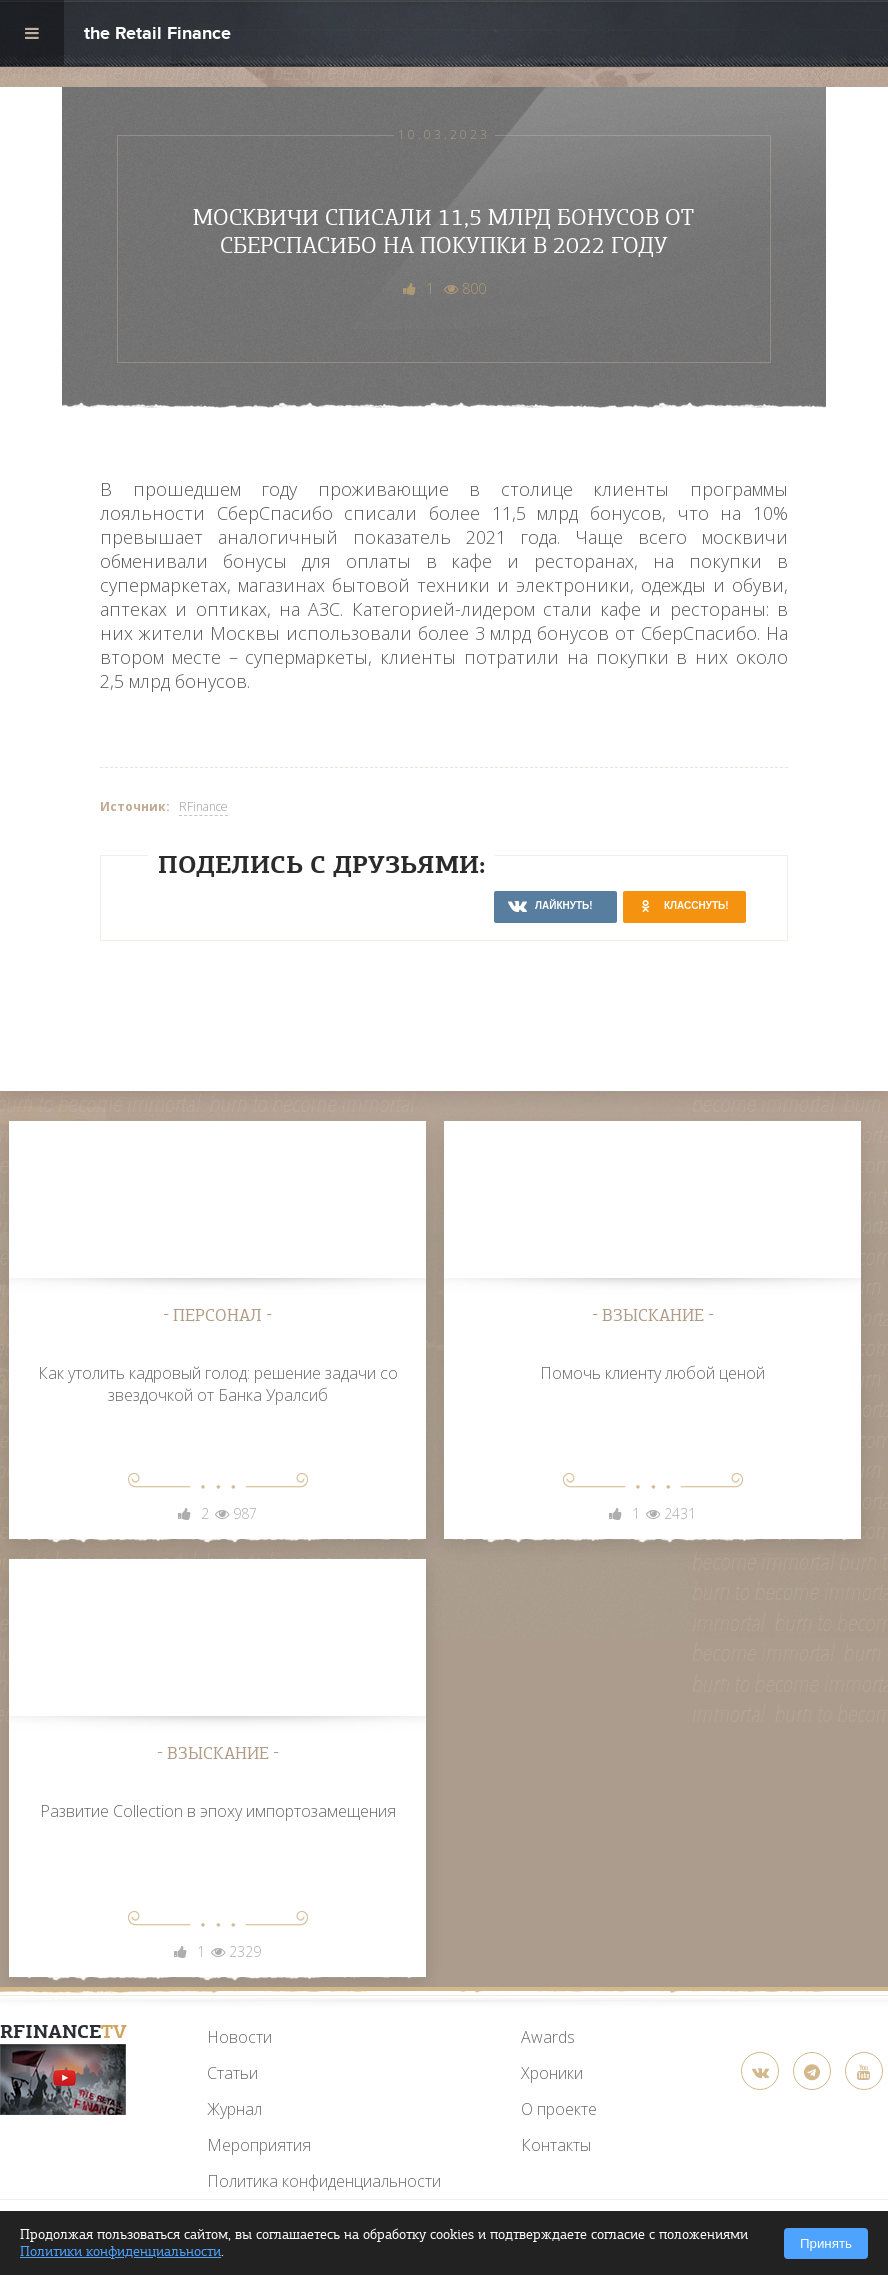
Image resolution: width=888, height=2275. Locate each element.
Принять (826, 2243)
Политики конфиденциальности (120, 2251)
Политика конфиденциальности (324, 2181)
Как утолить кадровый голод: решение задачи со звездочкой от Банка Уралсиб (218, 1384)
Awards (548, 2037)
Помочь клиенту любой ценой (652, 1373)
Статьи (232, 2073)
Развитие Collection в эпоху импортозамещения (218, 1811)
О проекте (559, 2109)
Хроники (552, 2073)
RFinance (203, 806)
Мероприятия (259, 2145)
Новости (239, 2037)
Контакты (556, 2145)
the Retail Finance (157, 35)
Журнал (234, 2109)
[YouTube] (63, 2079)
